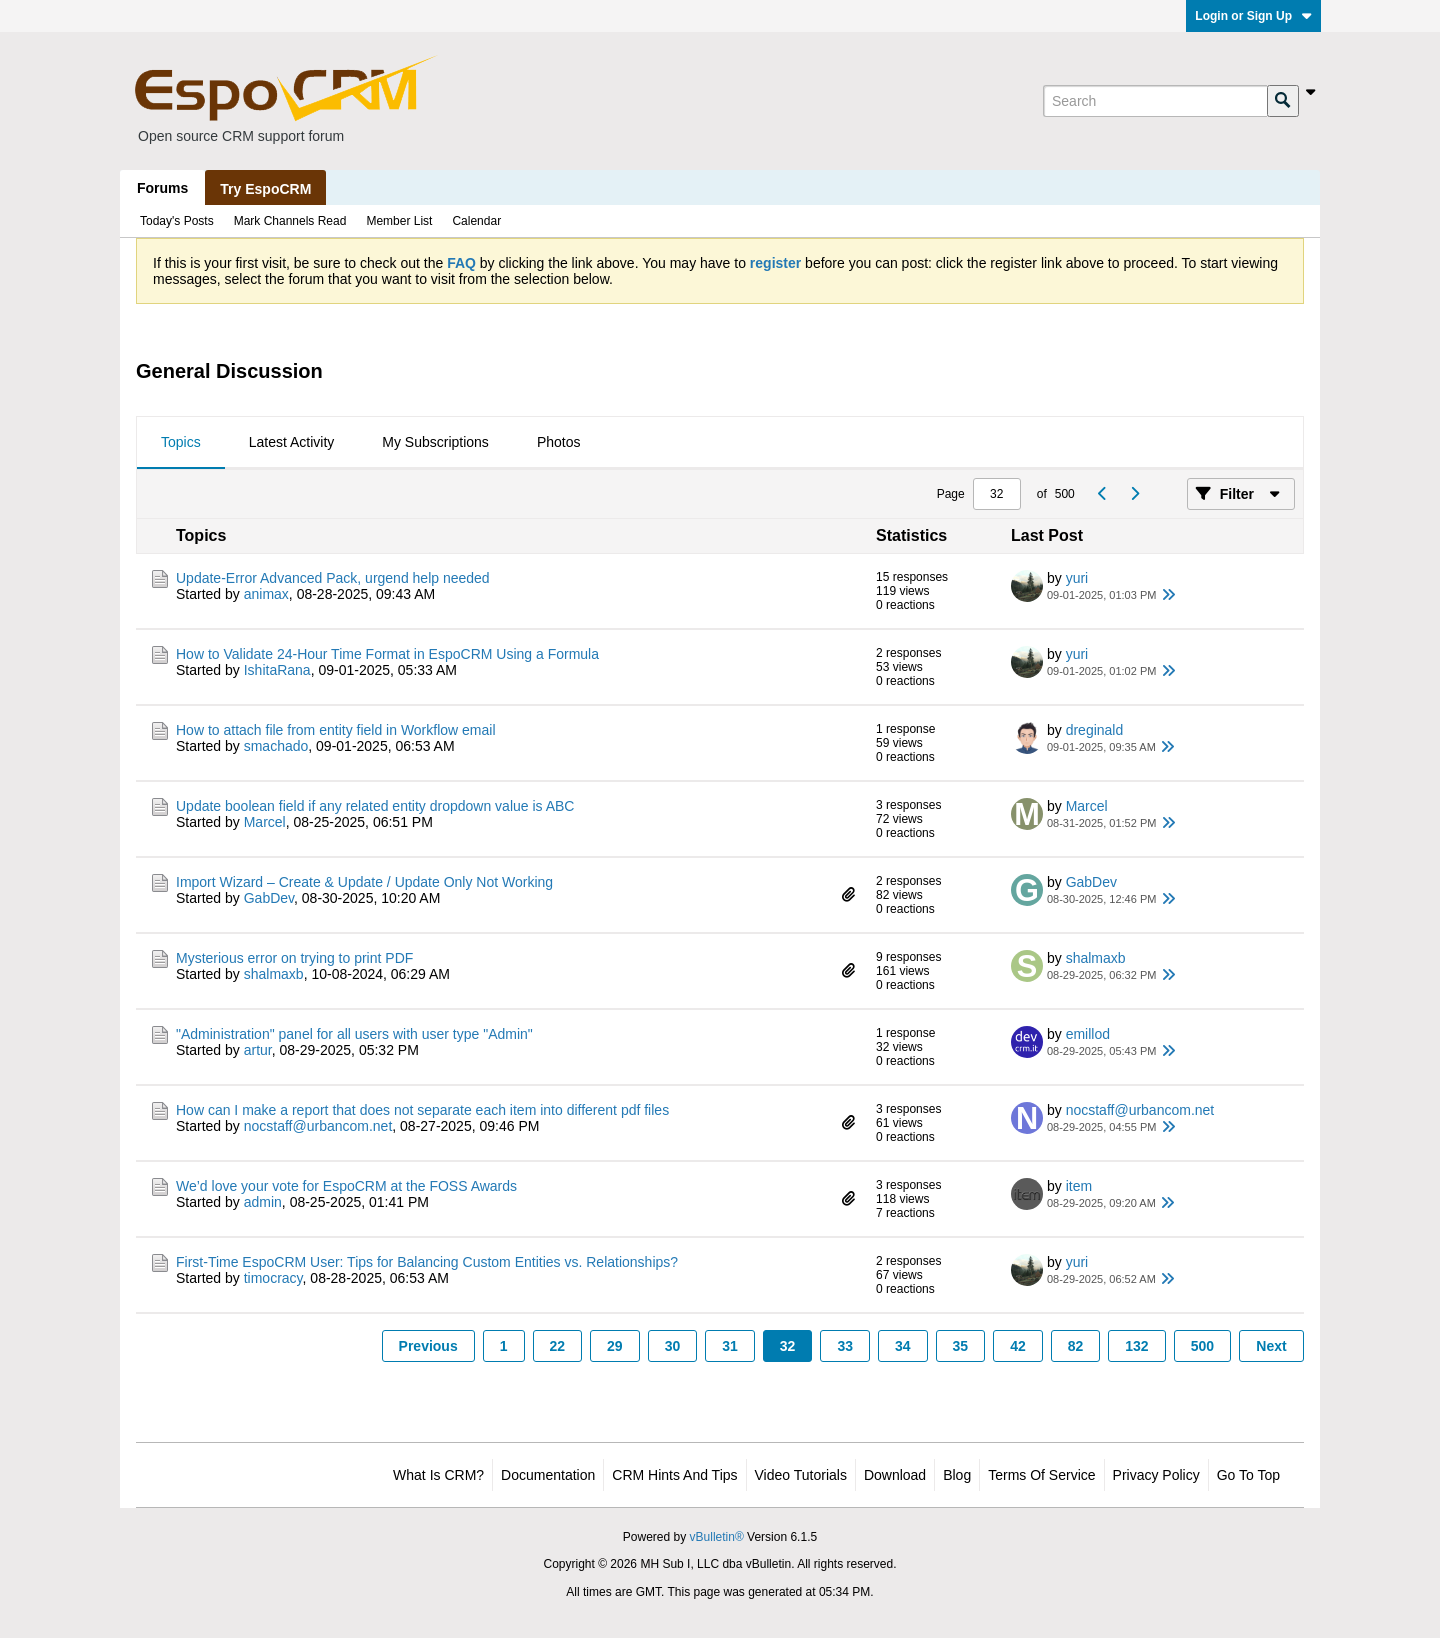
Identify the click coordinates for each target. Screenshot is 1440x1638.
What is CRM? (438, 1475)
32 (788, 1346)
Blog (957, 1475)
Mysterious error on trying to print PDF (294, 958)
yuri (1077, 578)
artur (258, 1050)
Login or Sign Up (1253, 16)
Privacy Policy (1156, 1475)
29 (615, 1346)
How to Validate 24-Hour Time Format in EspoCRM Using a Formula (387, 654)
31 (730, 1346)
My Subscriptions (435, 442)
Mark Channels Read (290, 221)
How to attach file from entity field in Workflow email (336, 730)
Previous (428, 1346)
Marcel (265, 822)
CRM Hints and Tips (674, 1475)
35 (961, 1346)
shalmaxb (274, 974)
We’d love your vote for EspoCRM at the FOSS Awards (346, 1186)
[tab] (181, 443)
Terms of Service (1041, 1475)
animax (266, 594)
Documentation (548, 1475)
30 (673, 1346)
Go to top (1248, 1475)
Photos (559, 442)
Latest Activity (292, 442)
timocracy (273, 1278)
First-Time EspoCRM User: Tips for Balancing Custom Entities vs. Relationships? (427, 1262)
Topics (181, 442)
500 (1202, 1346)
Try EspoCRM (265, 189)
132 (1136, 1346)
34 (903, 1346)
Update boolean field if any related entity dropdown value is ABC (375, 806)
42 (1018, 1346)
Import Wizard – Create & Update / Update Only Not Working (364, 882)
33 (845, 1346)
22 (558, 1346)
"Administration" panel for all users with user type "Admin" (354, 1034)
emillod (1088, 1034)
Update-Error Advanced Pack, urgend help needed (333, 578)
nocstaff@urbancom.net (318, 1126)
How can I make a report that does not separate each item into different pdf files (422, 1110)
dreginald (1095, 730)
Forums (162, 188)
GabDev (269, 898)
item (1079, 1186)
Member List (399, 221)
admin (263, 1202)
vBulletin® (717, 1537)
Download (895, 1475)
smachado (276, 746)
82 (1076, 1346)
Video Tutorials (801, 1475)
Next (1271, 1346)
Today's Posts (177, 221)
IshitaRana (277, 670)
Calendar (476, 221)
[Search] (1155, 101)
